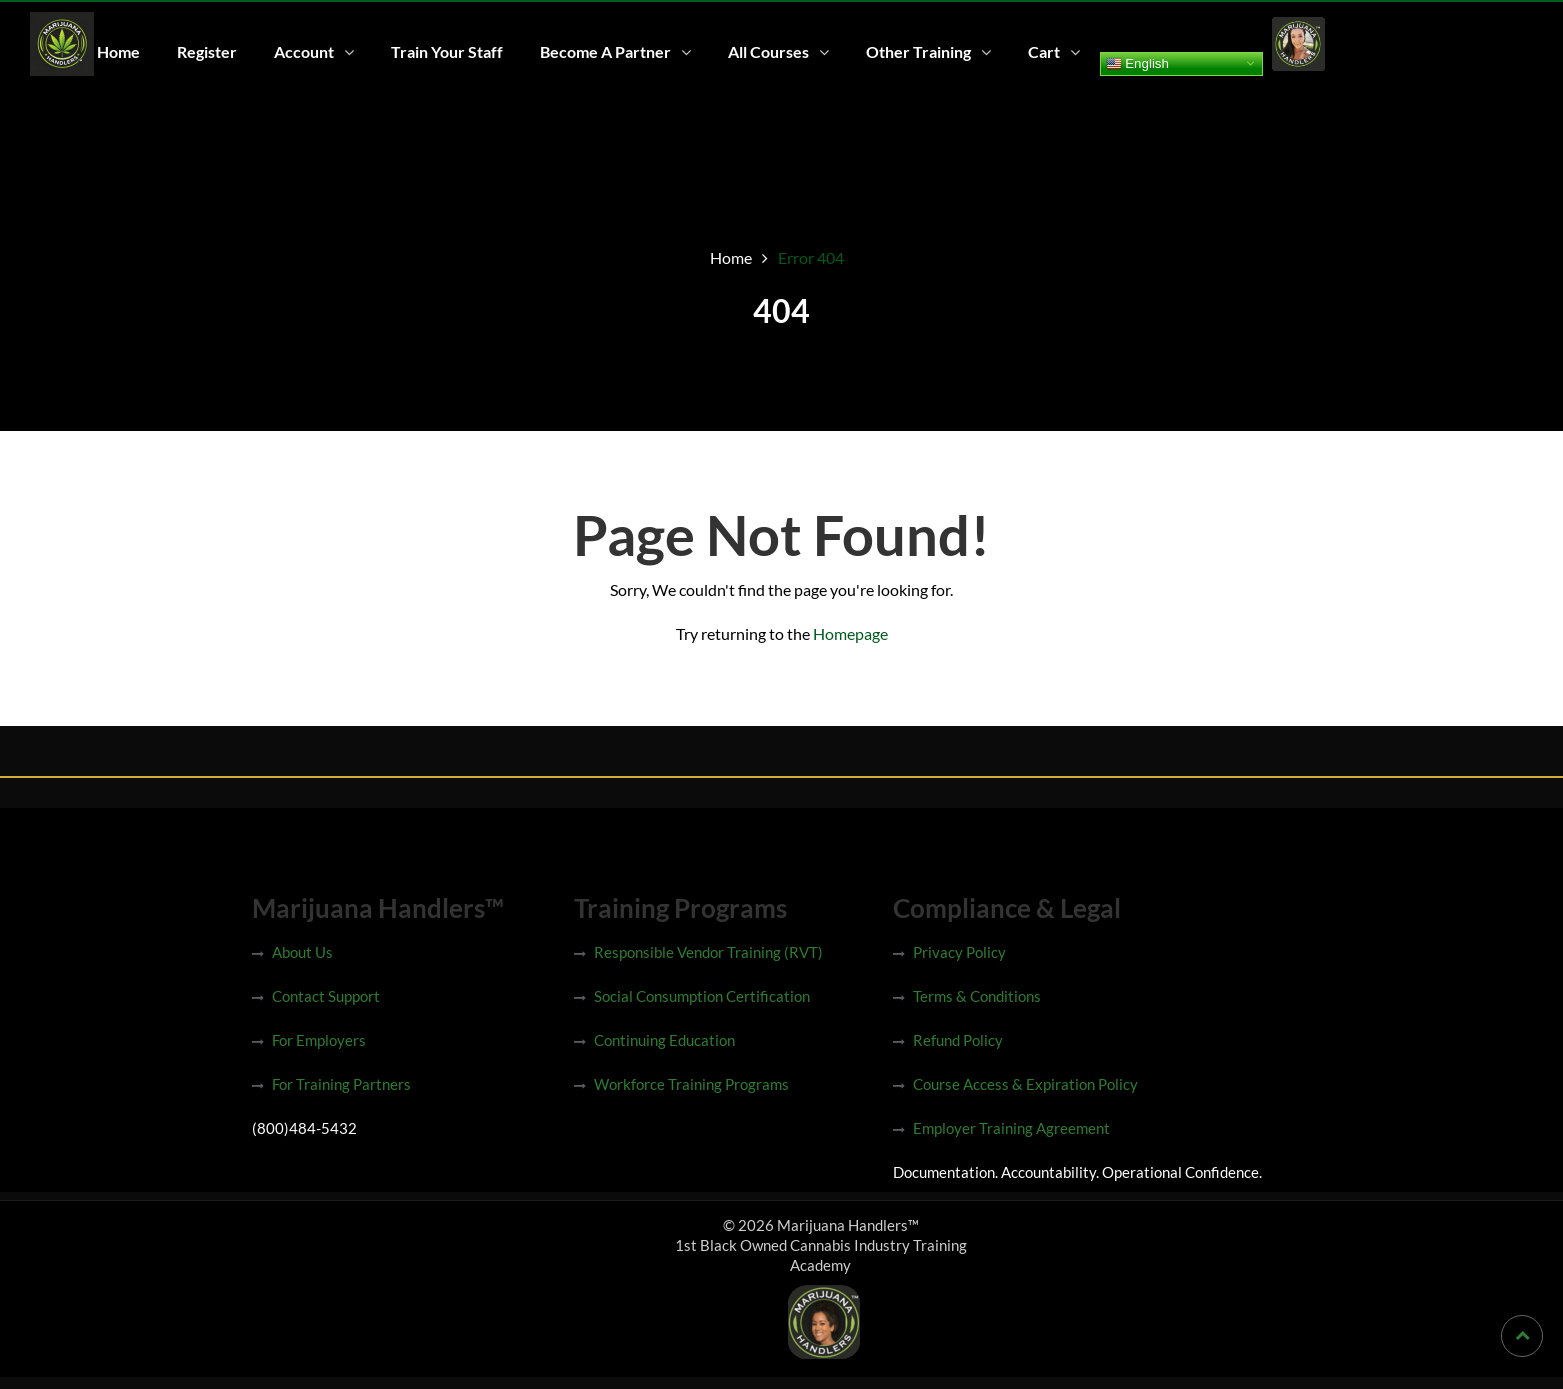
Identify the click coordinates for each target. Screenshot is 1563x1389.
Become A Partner (605, 51)
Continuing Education (664, 1040)
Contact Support (326, 996)
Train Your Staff (447, 51)
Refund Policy (958, 1040)
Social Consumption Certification (702, 996)
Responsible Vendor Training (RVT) (708, 952)
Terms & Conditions (977, 996)
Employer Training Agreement (1011, 1128)
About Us (302, 952)
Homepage (850, 633)
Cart (1044, 51)
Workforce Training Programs (691, 1084)
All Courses (768, 51)
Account (304, 51)
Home (118, 51)
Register (207, 51)
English (1137, 63)
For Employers (319, 1040)
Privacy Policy (959, 952)
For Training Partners (341, 1084)
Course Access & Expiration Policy (1025, 1084)
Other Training (918, 51)
